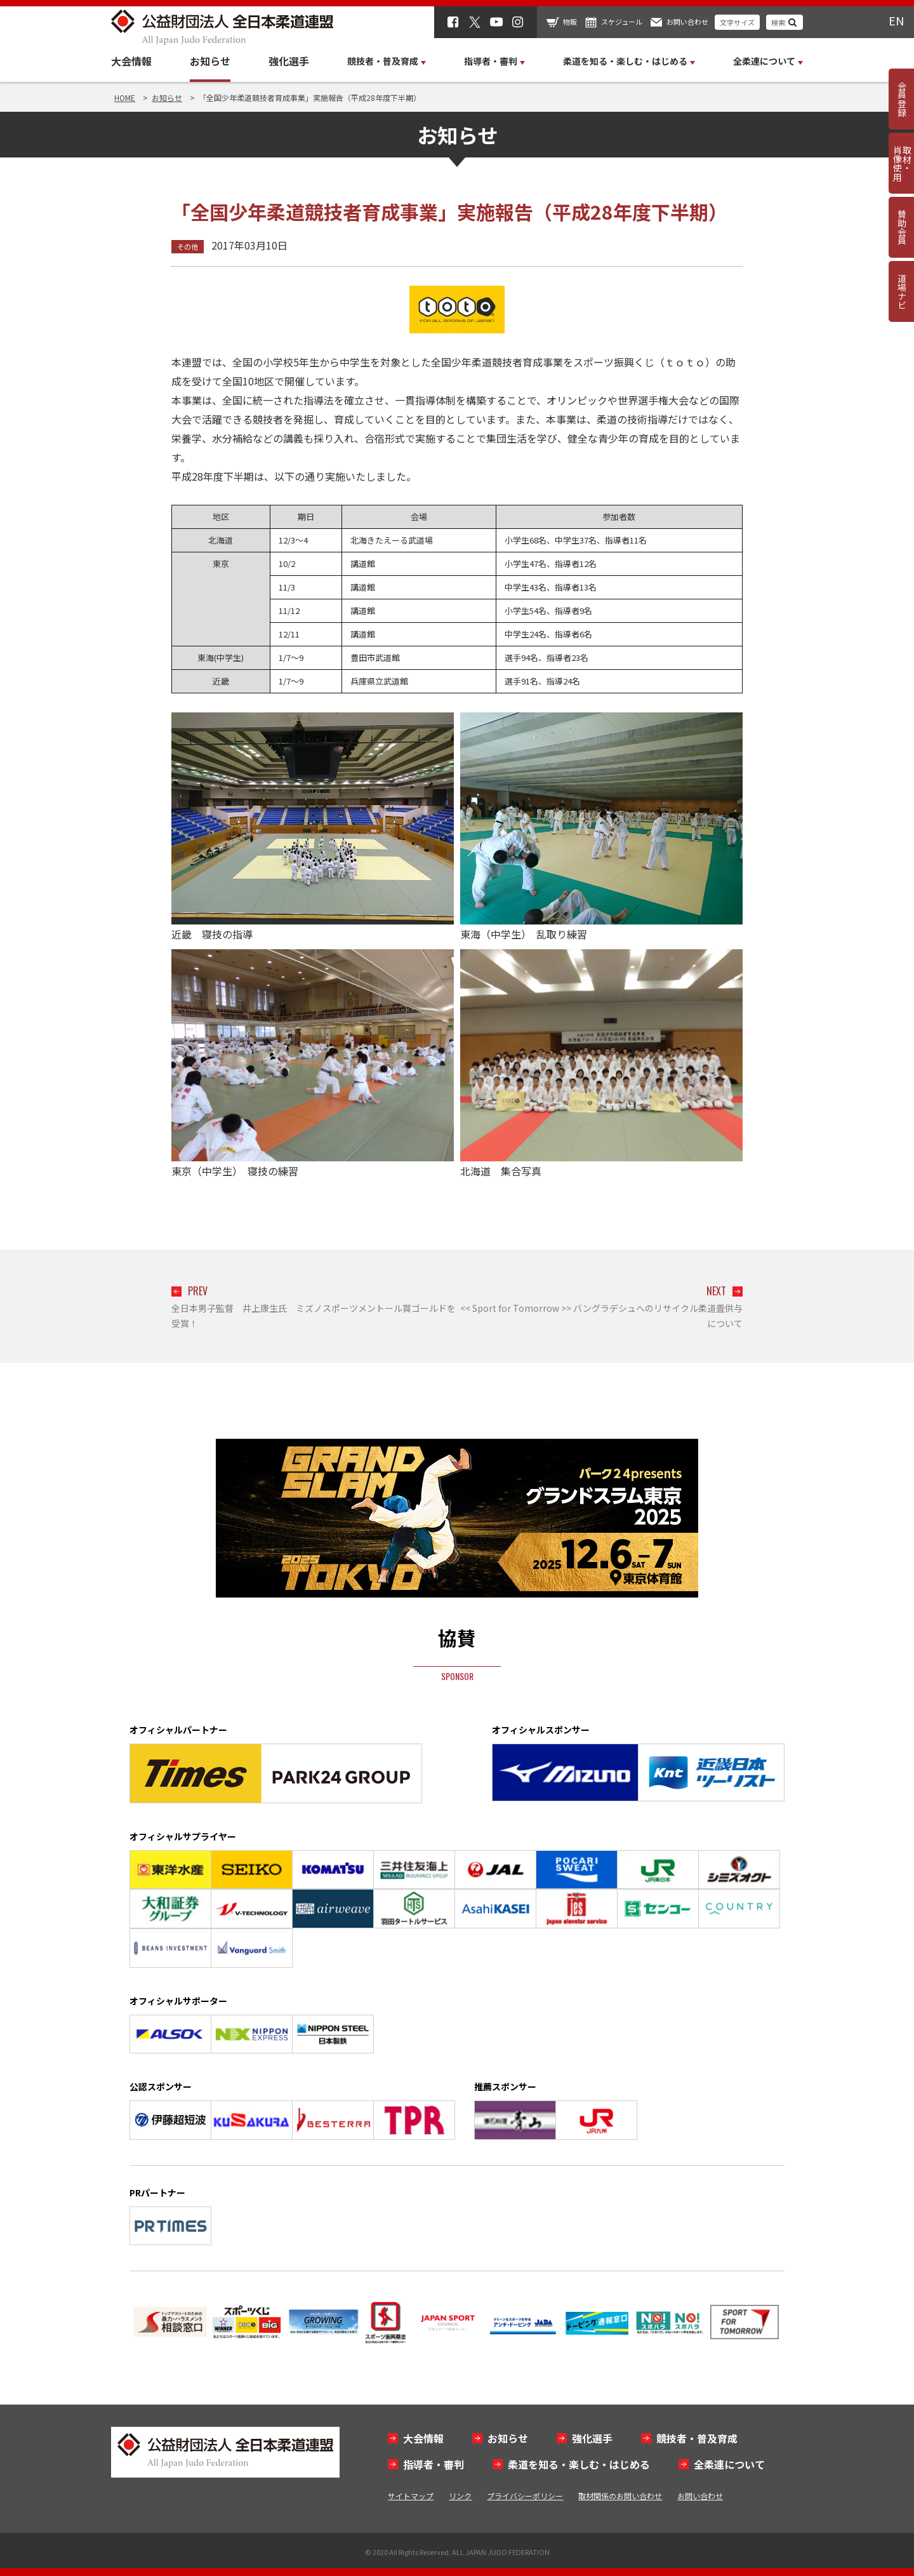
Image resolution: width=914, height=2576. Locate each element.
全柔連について (729, 2464)
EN (896, 20)
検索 (778, 22)
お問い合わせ (687, 22)
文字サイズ (737, 22)
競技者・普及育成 (697, 2438)
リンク (460, 2495)
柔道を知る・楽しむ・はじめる (579, 2464)
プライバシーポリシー (525, 2495)
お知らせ (210, 61)
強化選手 (288, 61)
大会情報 (131, 61)
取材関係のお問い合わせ (620, 2495)
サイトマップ (411, 2495)
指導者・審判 (433, 2464)
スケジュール (621, 22)
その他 (187, 246)
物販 (570, 22)
